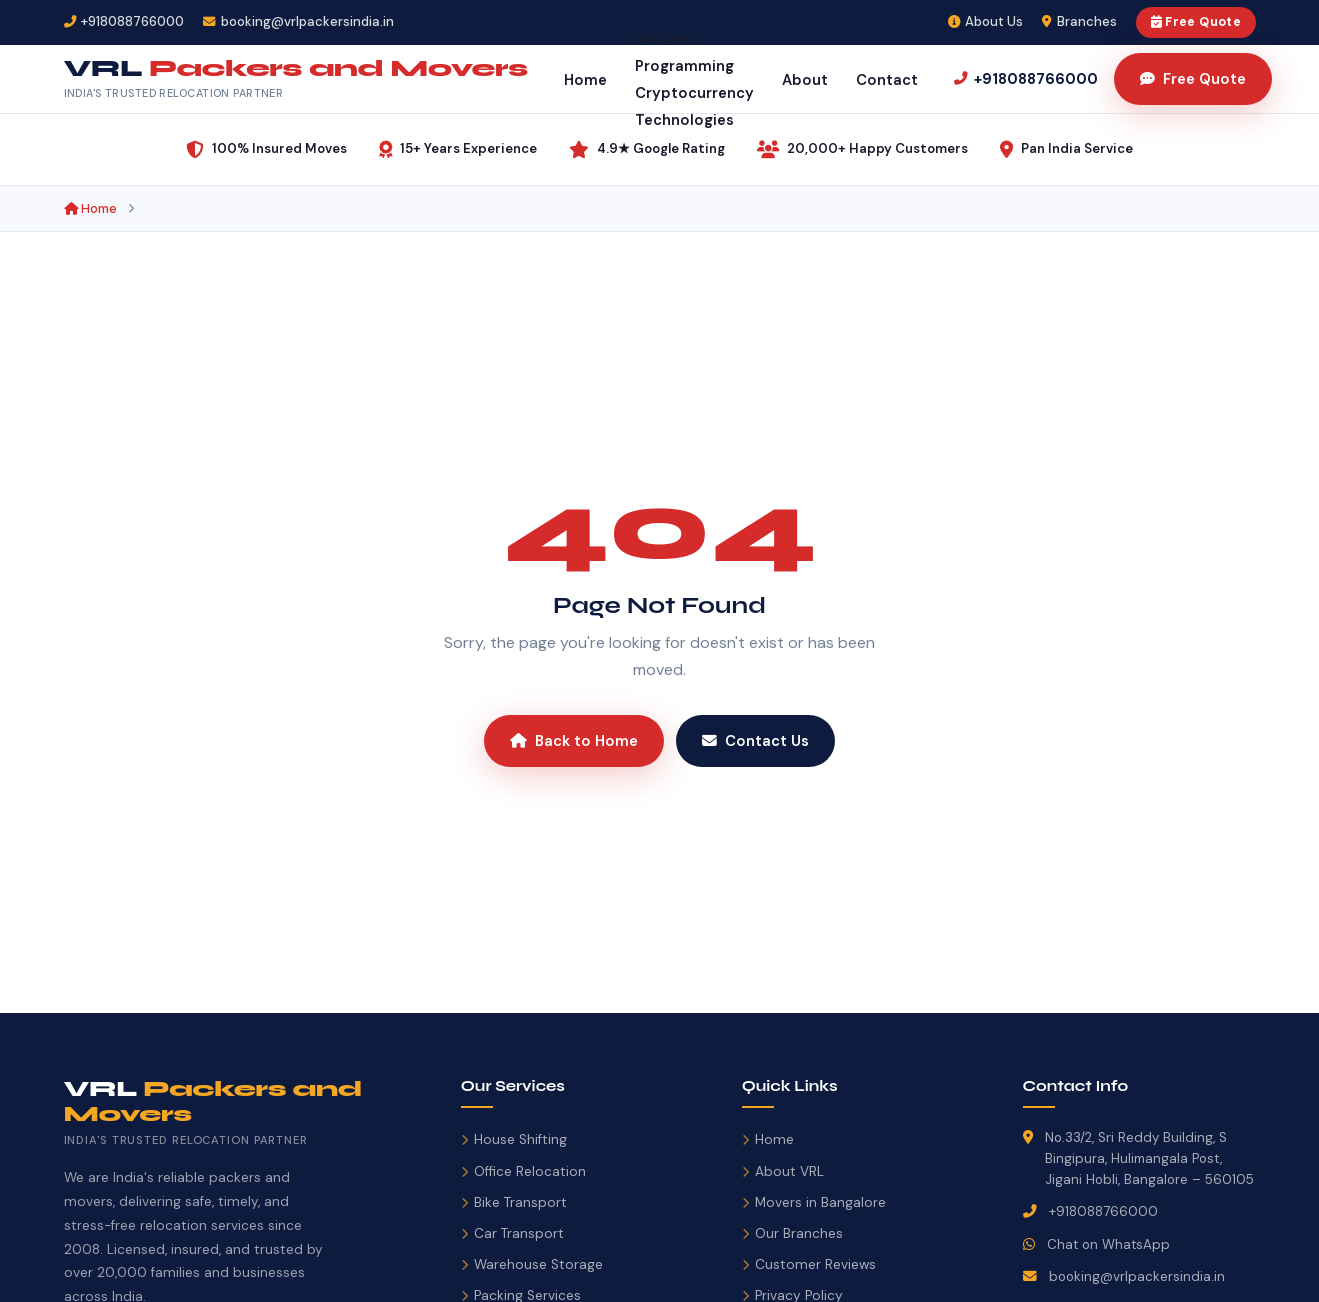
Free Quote (1196, 22)
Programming (684, 66)
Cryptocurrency (694, 93)
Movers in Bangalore (814, 1202)
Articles (663, 39)
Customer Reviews (809, 1264)
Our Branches (792, 1233)
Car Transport (512, 1233)
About (805, 80)
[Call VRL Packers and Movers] (124, 22)
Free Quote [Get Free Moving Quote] (1193, 79)
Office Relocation (523, 1171)
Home (585, 80)
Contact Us (755, 741)
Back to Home (574, 741)
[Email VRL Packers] (298, 22)
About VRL (783, 1171)
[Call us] (1026, 79)
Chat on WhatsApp (1108, 1244)
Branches (1079, 21)
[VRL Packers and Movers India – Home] (296, 79)
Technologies (684, 120)
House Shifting (514, 1139)
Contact (887, 80)
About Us (986, 21)
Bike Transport (514, 1202)
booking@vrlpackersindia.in (1137, 1276)
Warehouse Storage (532, 1264)
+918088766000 (1103, 1211)
